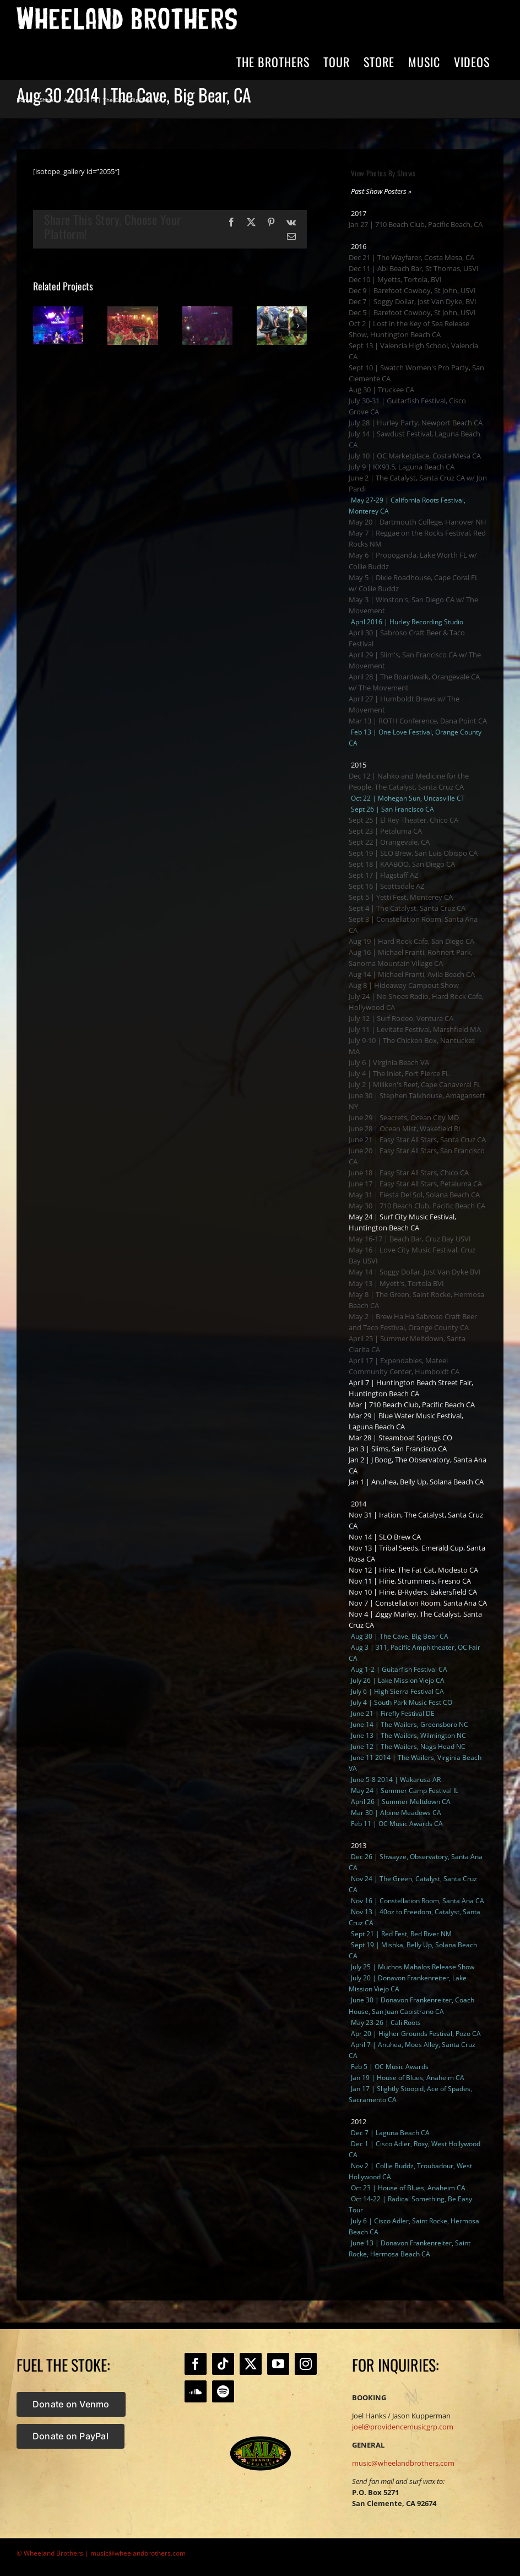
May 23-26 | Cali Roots (386, 2022)
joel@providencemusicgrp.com (402, 2427)
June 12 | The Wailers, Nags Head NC (408, 1746)
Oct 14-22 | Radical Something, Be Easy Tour (410, 2204)
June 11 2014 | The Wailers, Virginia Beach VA (415, 1763)
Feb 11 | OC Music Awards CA (397, 1823)
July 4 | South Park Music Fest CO (401, 1702)
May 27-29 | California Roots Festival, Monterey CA (407, 505)
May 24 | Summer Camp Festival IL (404, 1790)
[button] (41, 325)
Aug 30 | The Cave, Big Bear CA (399, 1636)
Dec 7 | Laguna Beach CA (390, 2132)
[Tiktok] (223, 2364)
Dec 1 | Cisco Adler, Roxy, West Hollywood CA (414, 2149)
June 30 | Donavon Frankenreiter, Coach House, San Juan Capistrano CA (411, 2005)
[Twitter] (251, 2364)
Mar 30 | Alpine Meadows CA (396, 1812)
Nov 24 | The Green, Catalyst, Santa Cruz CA (413, 1884)
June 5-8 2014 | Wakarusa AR (396, 1779)
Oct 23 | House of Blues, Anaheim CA (408, 2187)
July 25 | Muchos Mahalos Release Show (412, 1967)
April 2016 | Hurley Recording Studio (407, 622)
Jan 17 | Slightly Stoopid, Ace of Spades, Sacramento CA (410, 2094)
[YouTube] (278, 2364)
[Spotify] (223, 2391)
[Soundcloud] (196, 2391)
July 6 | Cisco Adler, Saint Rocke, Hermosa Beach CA (414, 2226)
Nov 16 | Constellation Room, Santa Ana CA (417, 1900)
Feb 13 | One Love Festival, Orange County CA (415, 737)
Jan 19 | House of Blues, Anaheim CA (407, 2077)
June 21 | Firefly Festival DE (393, 1713)
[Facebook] (196, 2364)
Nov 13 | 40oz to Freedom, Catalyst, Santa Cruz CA (414, 1917)
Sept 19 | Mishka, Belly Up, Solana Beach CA (413, 1950)
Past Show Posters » (381, 191)
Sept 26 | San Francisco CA (392, 809)
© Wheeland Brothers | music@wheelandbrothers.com (101, 2553)
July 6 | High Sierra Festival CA (397, 1691)
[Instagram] (306, 2364)
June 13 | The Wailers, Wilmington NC (408, 1735)
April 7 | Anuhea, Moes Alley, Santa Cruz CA (412, 2050)
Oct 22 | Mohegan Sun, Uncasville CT (408, 798)
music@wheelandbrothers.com (403, 2463)
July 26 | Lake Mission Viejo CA (398, 1680)
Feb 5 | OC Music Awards (390, 2066)
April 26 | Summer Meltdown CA (401, 1801)
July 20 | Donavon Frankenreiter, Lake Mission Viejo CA (408, 1983)
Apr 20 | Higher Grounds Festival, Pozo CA (416, 2033)
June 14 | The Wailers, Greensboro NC (409, 1724)
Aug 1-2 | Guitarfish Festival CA (399, 1669)
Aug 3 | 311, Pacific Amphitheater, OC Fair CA (414, 1653)
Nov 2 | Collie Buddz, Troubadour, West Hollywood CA (410, 2171)
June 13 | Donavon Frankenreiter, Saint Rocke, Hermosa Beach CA (409, 2248)
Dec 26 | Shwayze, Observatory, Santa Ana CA (416, 1862)
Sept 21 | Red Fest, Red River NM (401, 1933)
